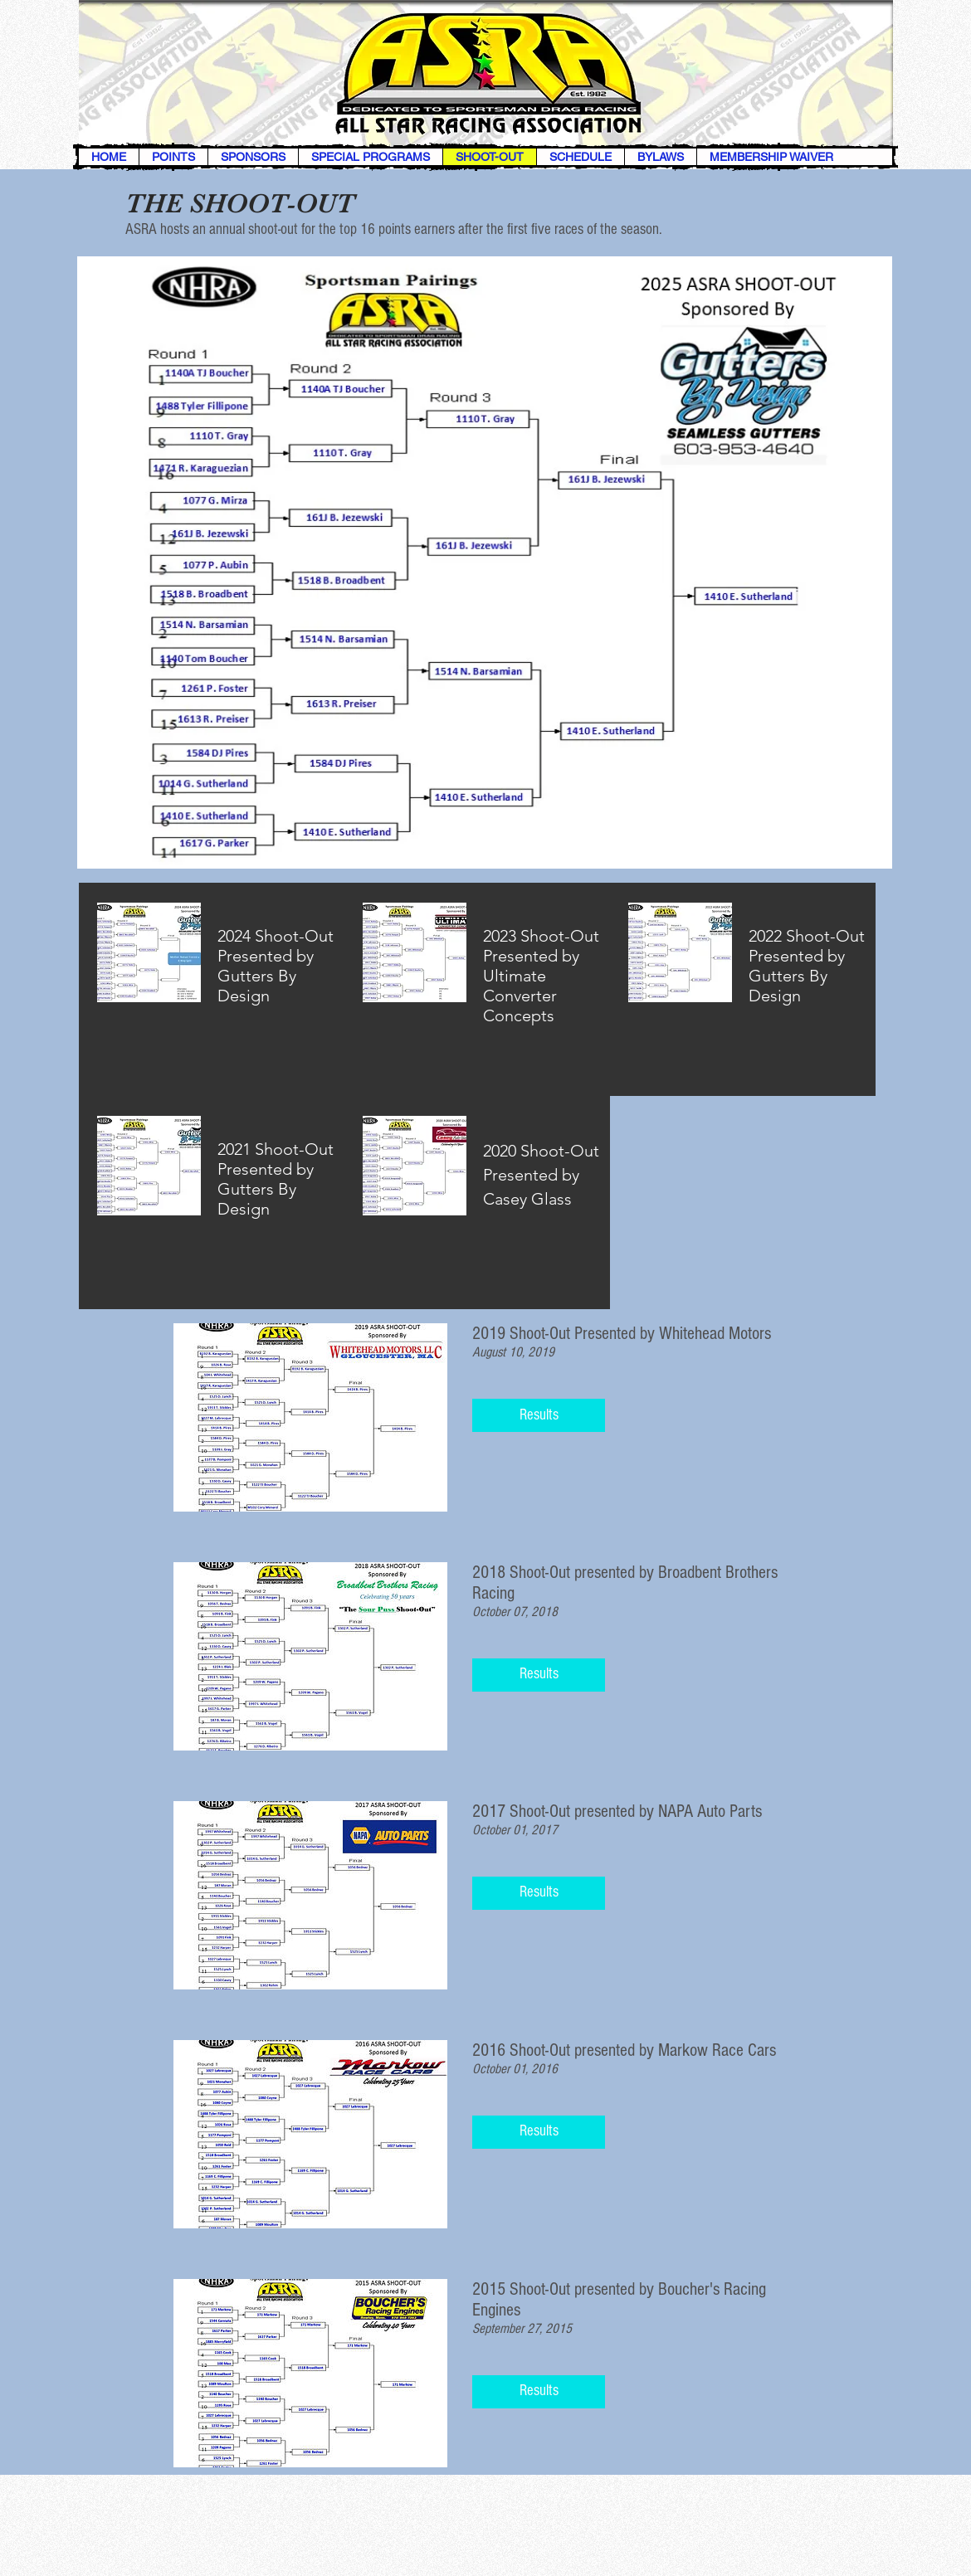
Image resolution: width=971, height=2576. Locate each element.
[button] (538, 1415)
